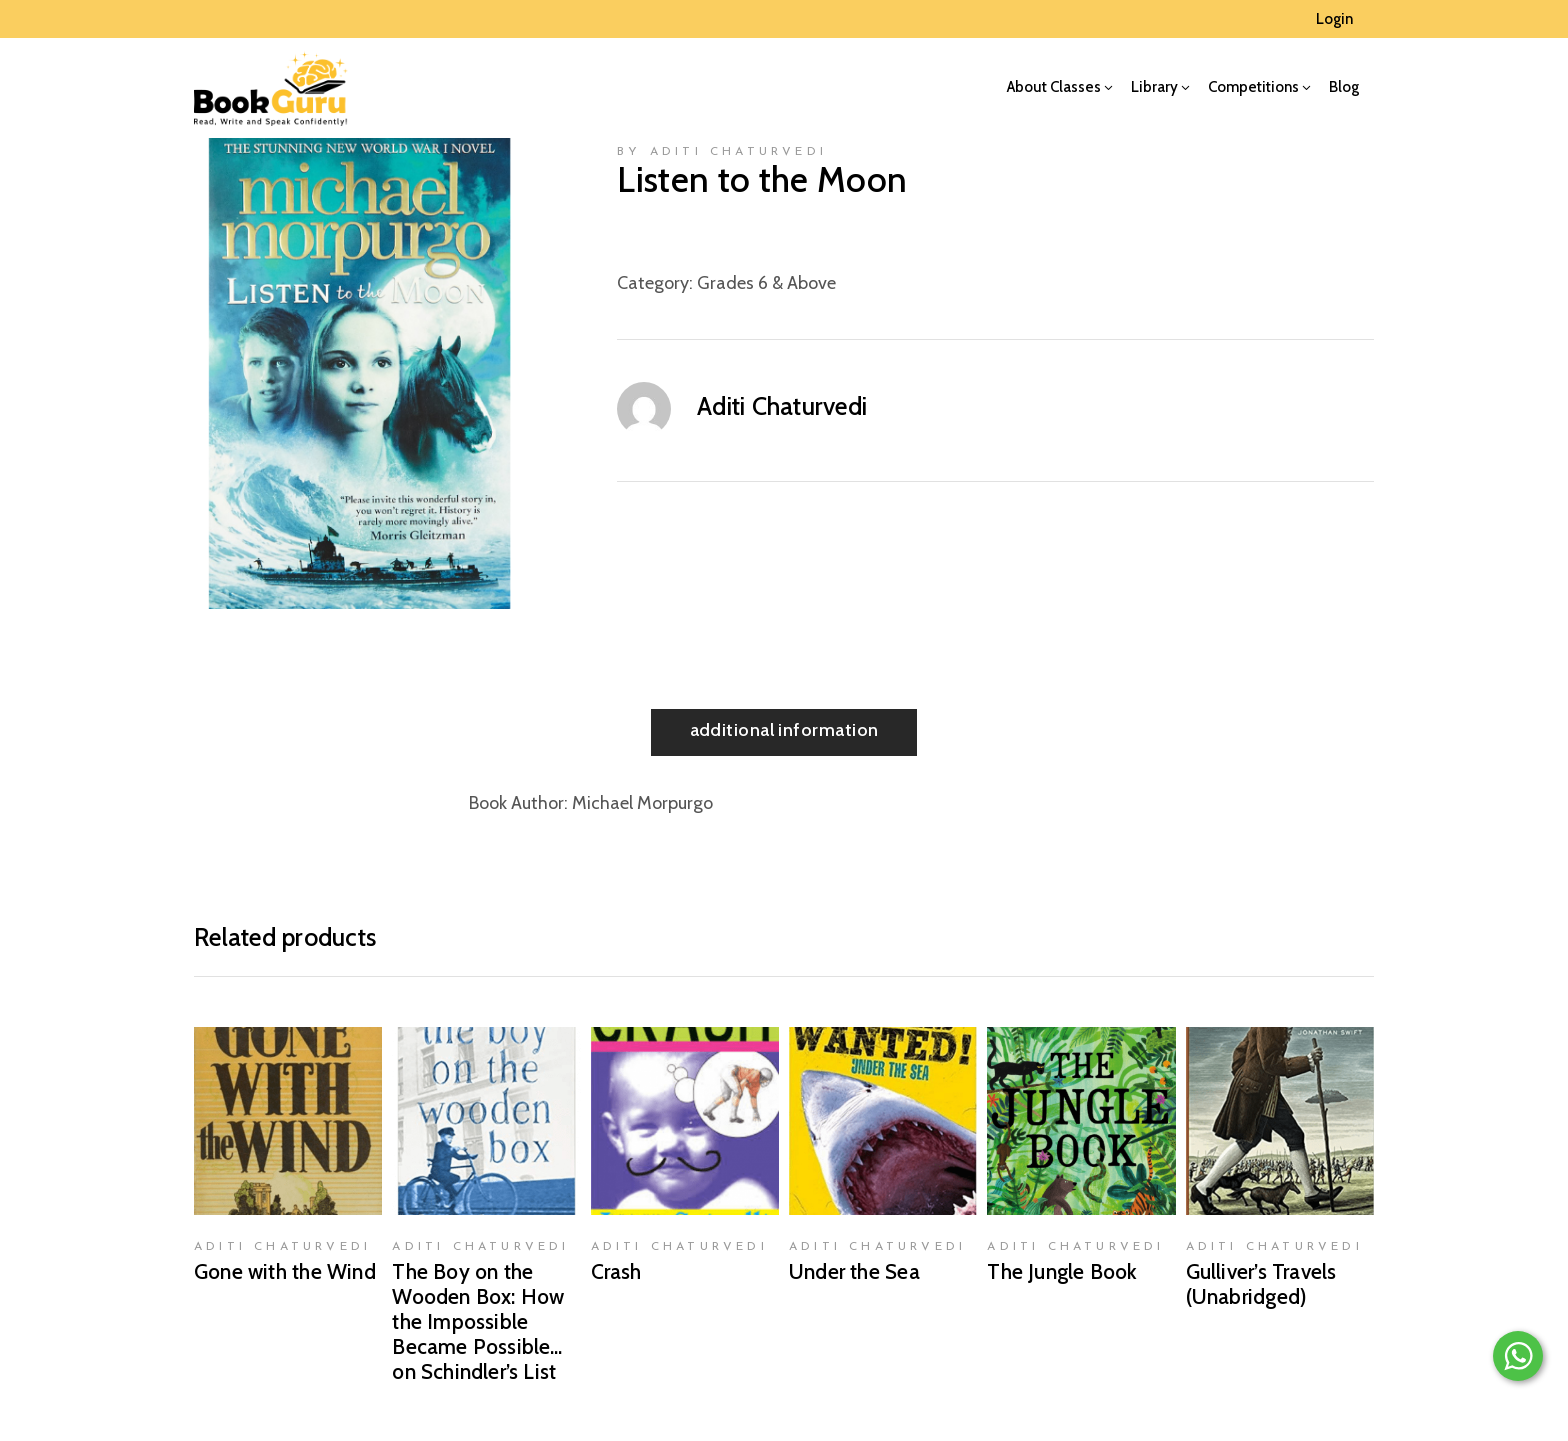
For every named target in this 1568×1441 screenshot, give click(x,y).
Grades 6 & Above (766, 283)
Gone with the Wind (285, 1271)
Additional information (784, 730)
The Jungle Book (1062, 1271)
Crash (616, 1271)
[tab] (784, 732)
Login (1334, 19)
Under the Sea (854, 1271)
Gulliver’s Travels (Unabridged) (1261, 1284)
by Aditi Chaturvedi (722, 152)
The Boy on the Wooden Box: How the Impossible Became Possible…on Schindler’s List (478, 1321)
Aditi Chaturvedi (782, 406)
